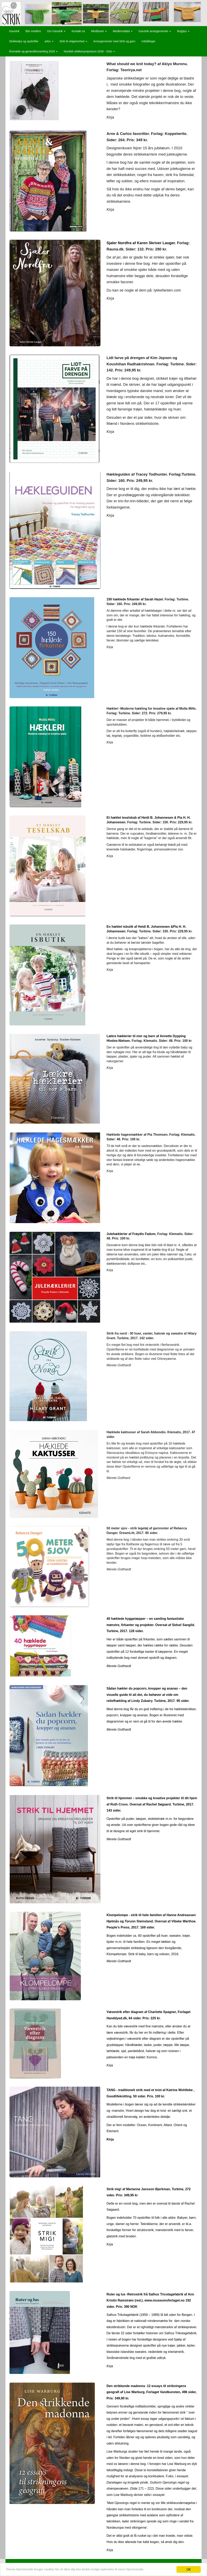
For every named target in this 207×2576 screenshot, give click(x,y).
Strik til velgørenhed (73, 41)
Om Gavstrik (56, 31)
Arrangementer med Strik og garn (114, 41)
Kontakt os (78, 31)
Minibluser (99, 31)
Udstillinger (148, 41)
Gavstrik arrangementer (154, 31)
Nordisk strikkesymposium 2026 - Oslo (89, 51)
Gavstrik (14, 31)
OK (189, 2569)
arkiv (49, 41)
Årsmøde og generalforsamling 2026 (33, 51)
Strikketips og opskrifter (24, 41)
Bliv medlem (33, 31)
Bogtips (183, 31)
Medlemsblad (122, 31)
